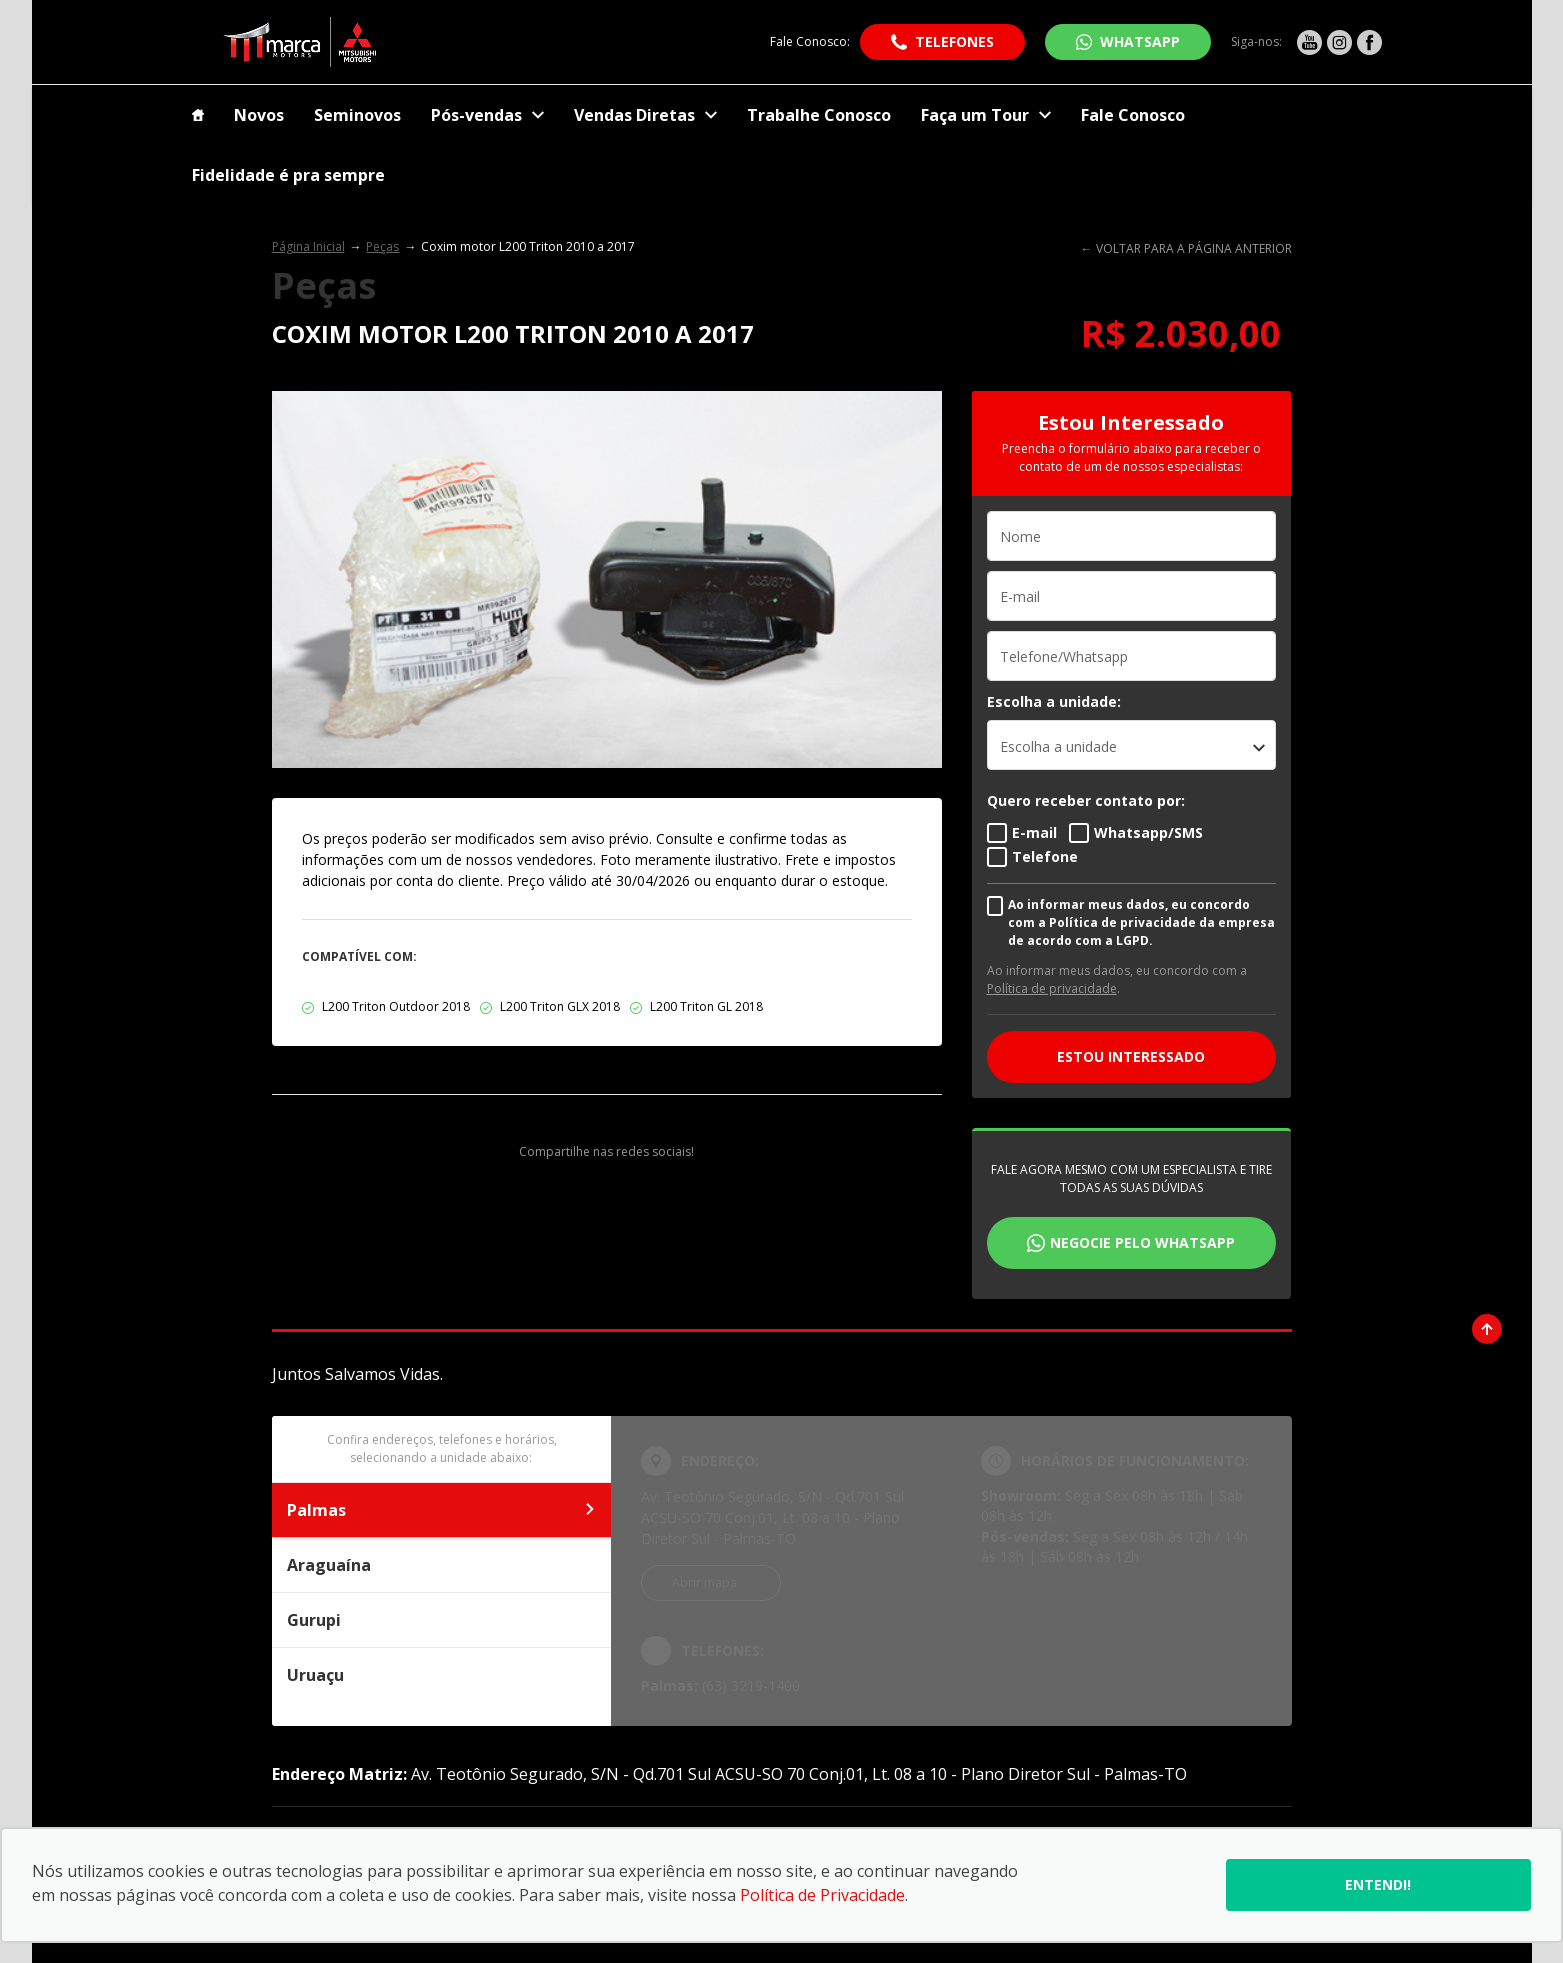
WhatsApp (1140, 41)
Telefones (954, 41)
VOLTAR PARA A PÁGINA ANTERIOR (1194, 248)
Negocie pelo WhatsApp (1142, 1242)
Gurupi (442, 1620)
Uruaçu (442, 1675)
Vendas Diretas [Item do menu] (645, 115)
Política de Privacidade (822, 1895)
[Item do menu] (198, 115)
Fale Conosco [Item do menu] (1133, 115)
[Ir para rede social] (1309, 42)
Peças (382, 246)
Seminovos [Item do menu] (357, 115)
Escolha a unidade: (1054, 701)
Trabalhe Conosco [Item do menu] (819, 115)
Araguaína (442, 1565)
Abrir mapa (704, 1582)
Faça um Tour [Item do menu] (986, 115)
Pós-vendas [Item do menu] (487, 115)
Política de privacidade (1052, 988)
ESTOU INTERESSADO (1131, 1056)
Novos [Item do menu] (259, 115)
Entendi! (1378, 1884)
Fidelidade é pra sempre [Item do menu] (288, 175)
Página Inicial (308, 246)
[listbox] (1132, 745)
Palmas (442, 1510)
